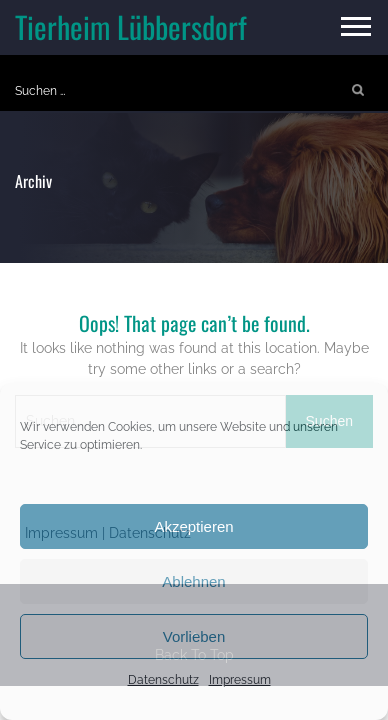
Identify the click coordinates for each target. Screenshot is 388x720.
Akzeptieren (193, 526)
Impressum (240, 680)
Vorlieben (194, 636)
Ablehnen (193, 581)
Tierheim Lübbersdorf (131, 26)
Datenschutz (163, 680)
